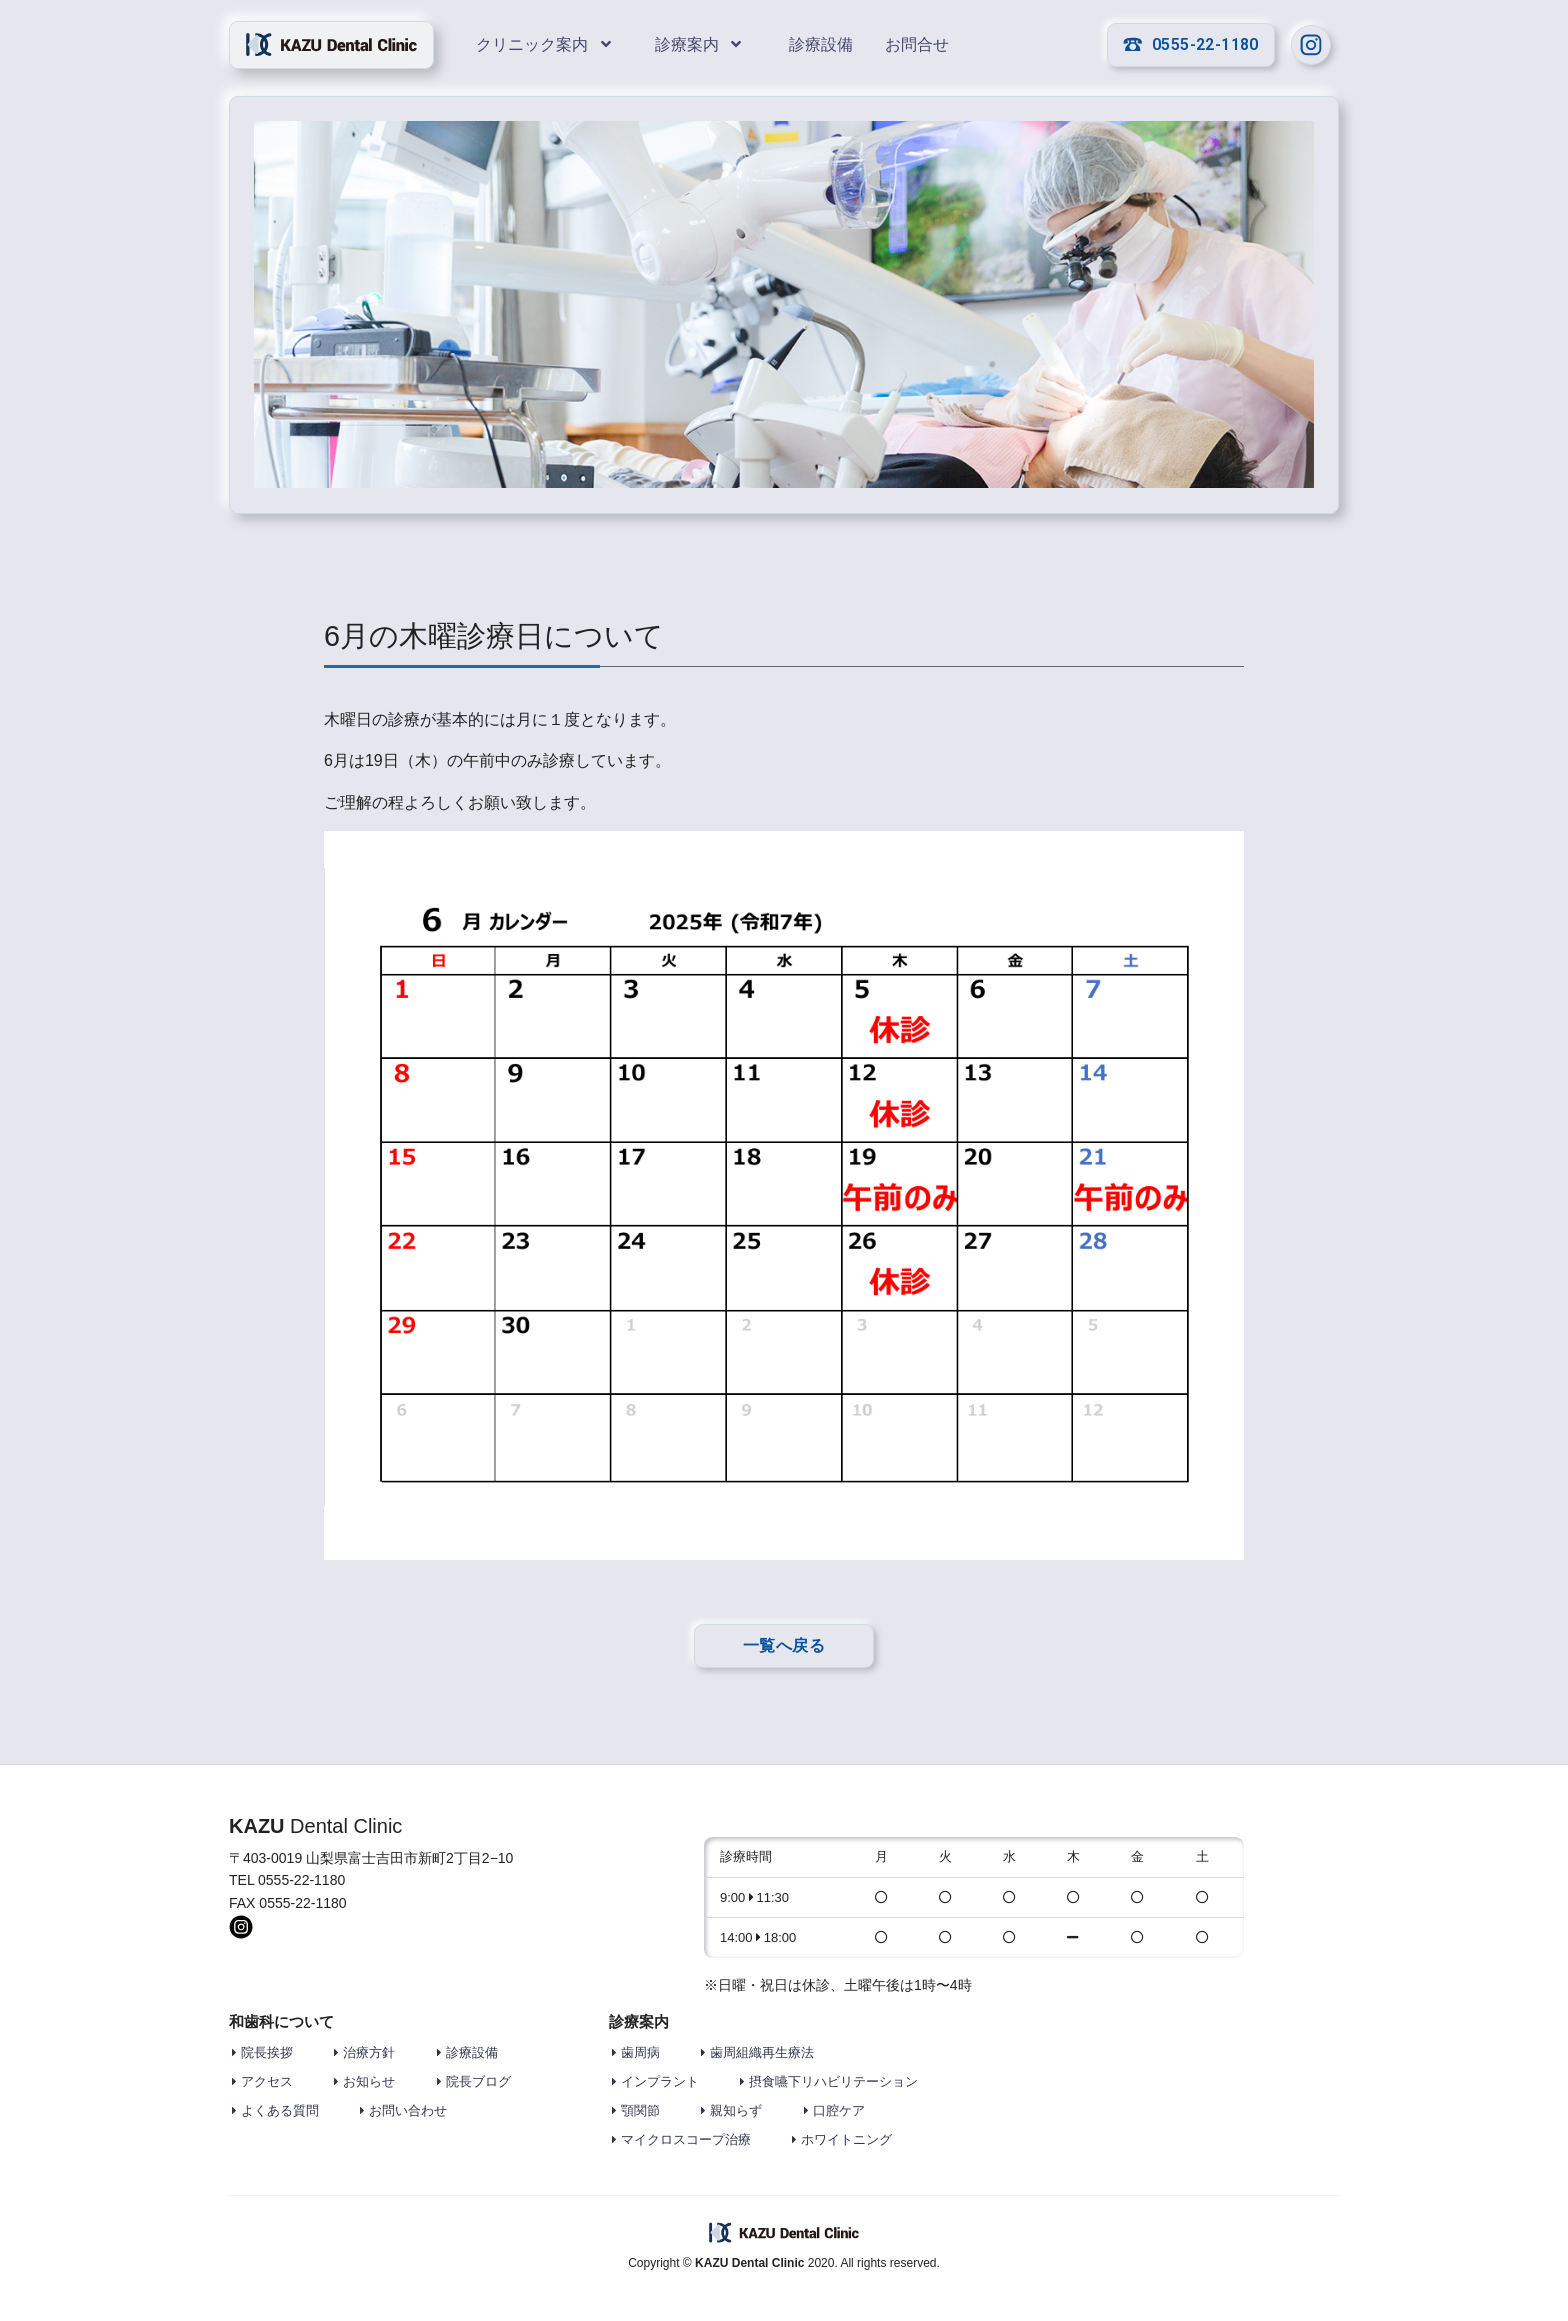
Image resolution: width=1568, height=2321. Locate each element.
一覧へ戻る (784, 1645)
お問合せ (919, 44)
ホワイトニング (846, 2139)
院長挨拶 (267, 2052)
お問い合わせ (408, 2110)
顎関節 (640, 2110)
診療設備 (823, 44)
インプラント (660, 2081)
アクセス (267, 2081)
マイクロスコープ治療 (686, 2139)
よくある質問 (280, 2110)
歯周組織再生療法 (762, 2052)
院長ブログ (478, 2081)
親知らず (736, 2110)
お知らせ (369, 2081)
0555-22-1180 (1191, 44)
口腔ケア (839, 2110)
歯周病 (640, 2052)
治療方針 (369, 2052)
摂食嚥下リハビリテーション (833, 2081)
